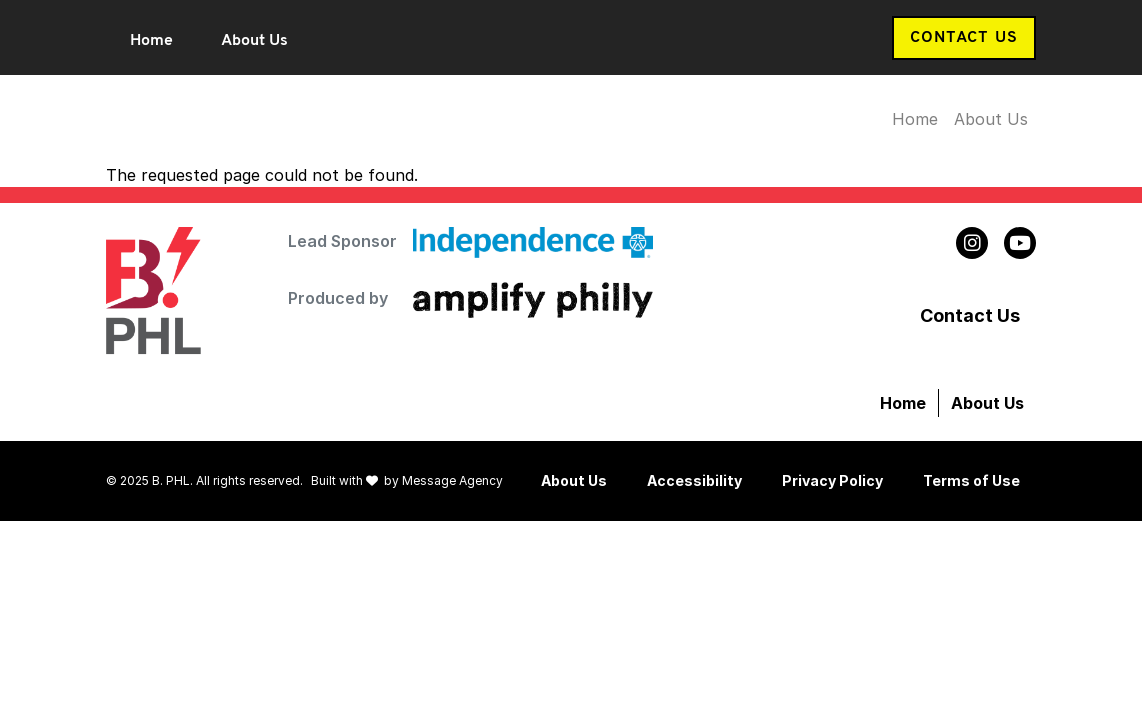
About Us (254, 41)
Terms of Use (971, 480)
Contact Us (964, 38)
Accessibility (694, 480)
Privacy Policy (832, 480)
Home (151, 41)
